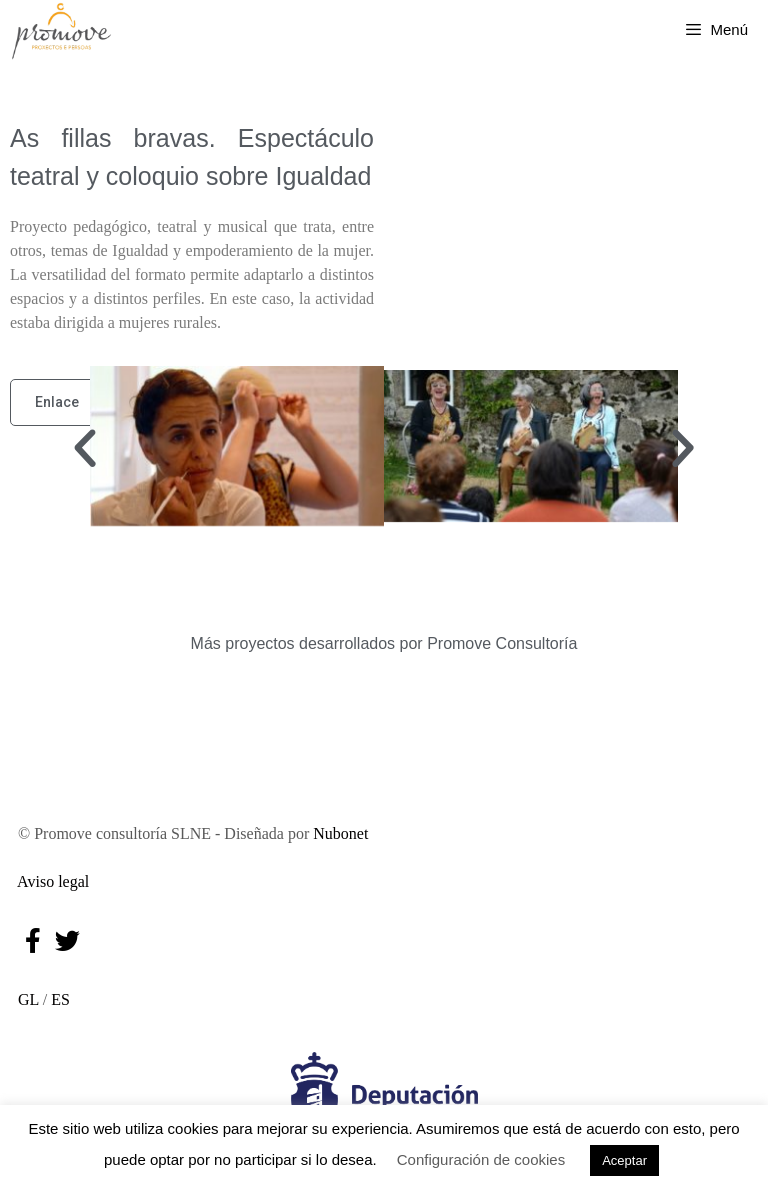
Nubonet (340, 833)
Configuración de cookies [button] (481, 1159)
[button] (85, 449)
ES (60, 999)
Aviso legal (49, 881)
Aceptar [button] (624, 1160)
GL (24, 999)
